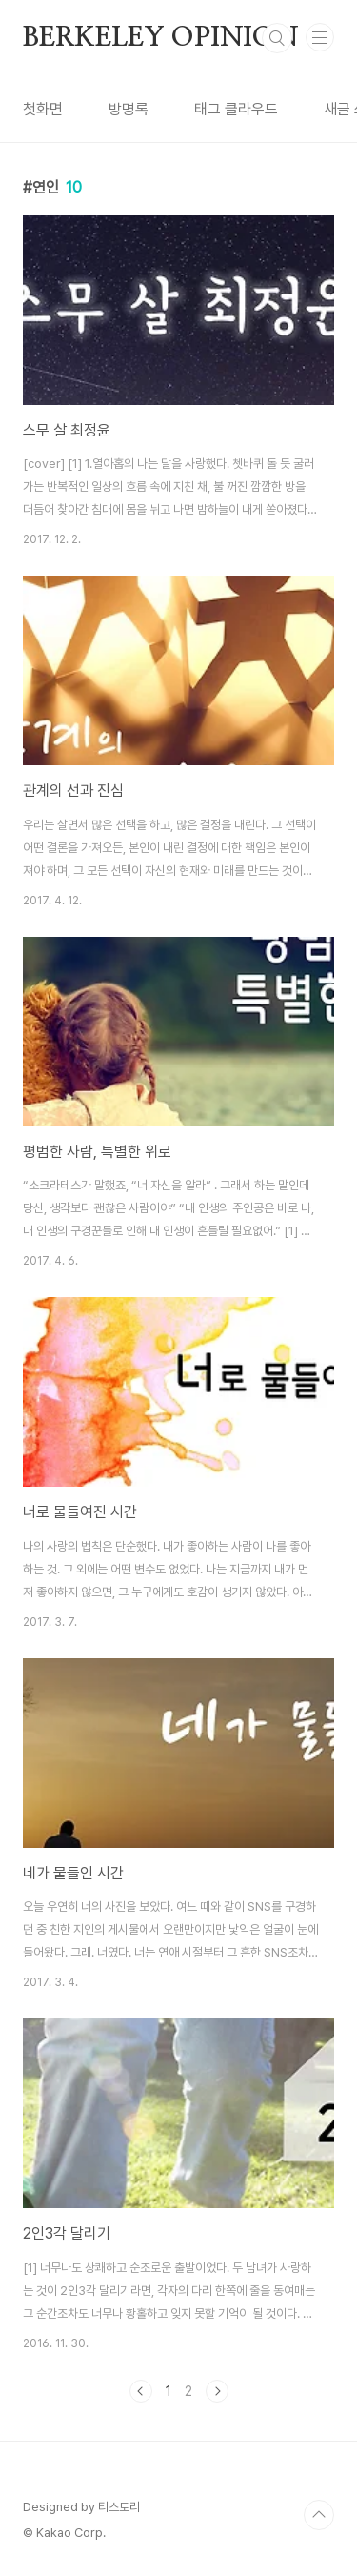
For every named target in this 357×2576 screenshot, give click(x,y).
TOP (319, 2515)
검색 (277, 38)
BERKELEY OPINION (161, 38)
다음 (217, 2391)
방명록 (129, 109)
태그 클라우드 (236, 109)
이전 (140, 2391)
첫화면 (43, 109)
